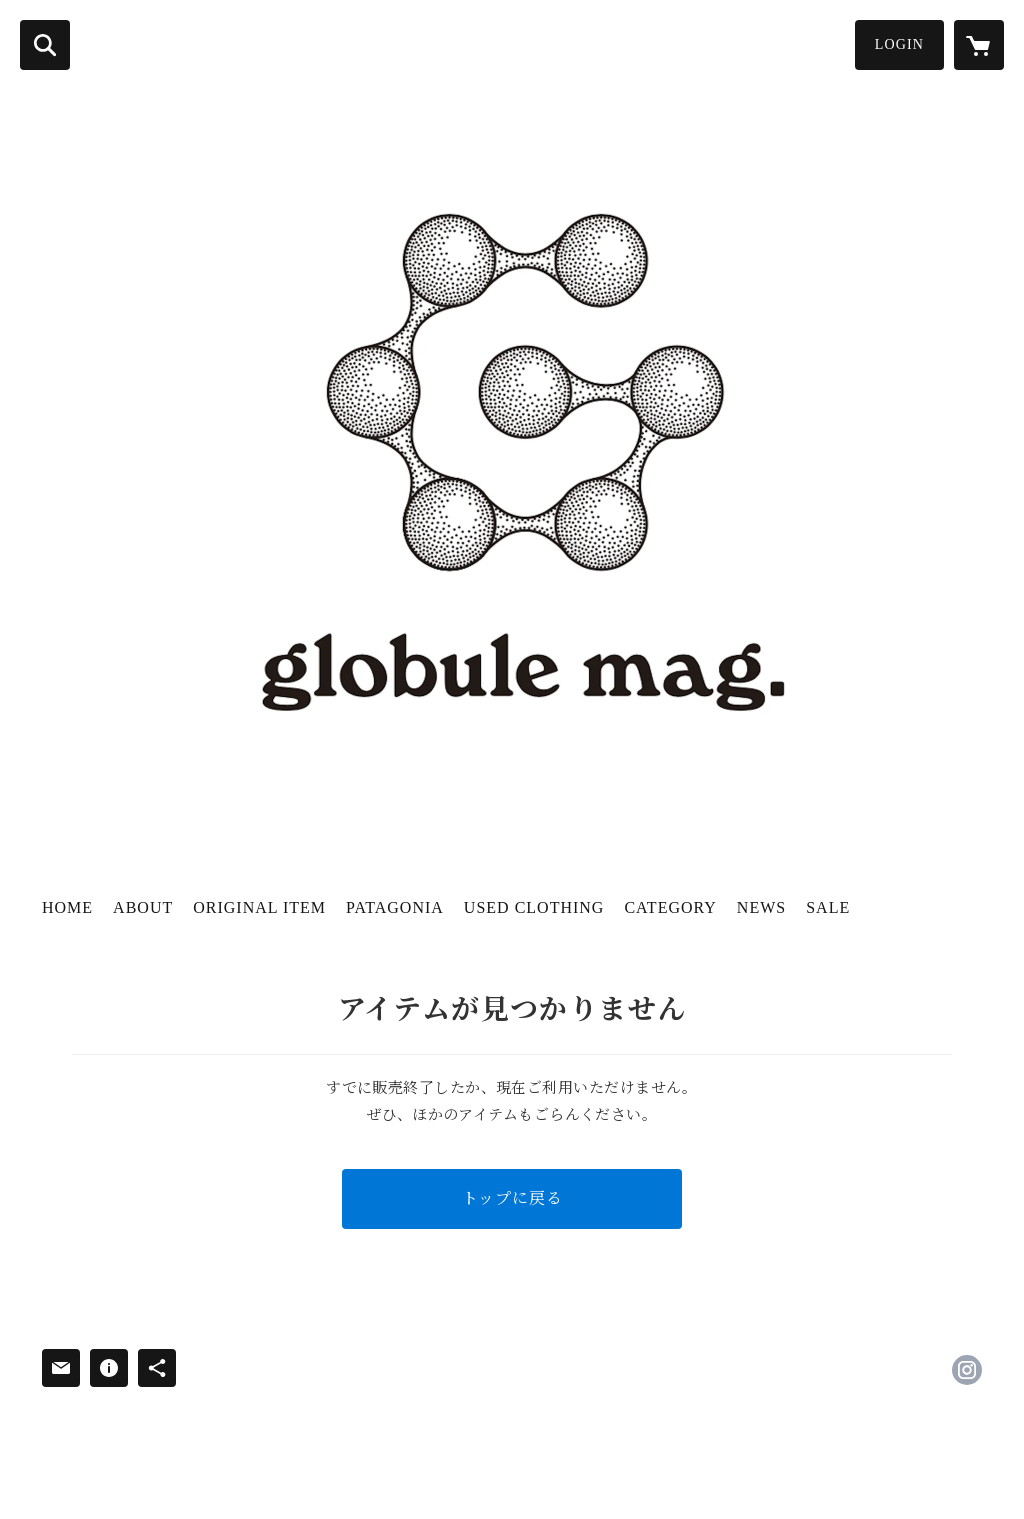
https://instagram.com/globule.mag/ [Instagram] (967, 1370)
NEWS (761, 907)
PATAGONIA (395, 907)
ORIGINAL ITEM (259, 907)
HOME (67, 907)
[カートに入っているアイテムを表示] (979, 45)
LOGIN (899, 44)
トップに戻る (512, 1198)
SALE (828, 907)
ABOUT (143, 907)
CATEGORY (670, 907)
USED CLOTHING (534, 907)
